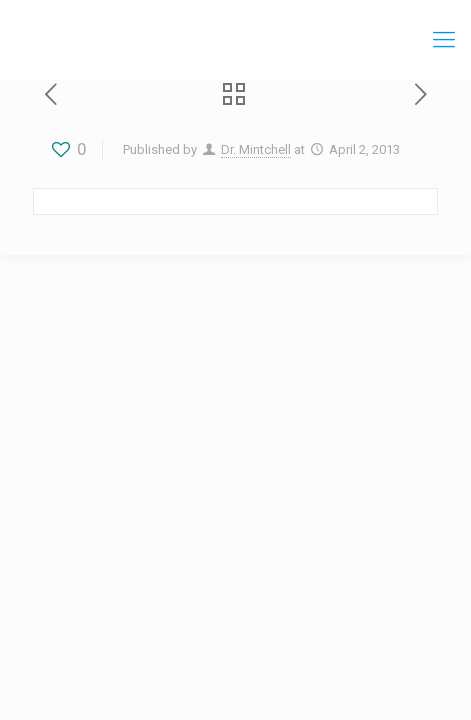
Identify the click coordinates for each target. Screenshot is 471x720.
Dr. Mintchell (256, 149)
